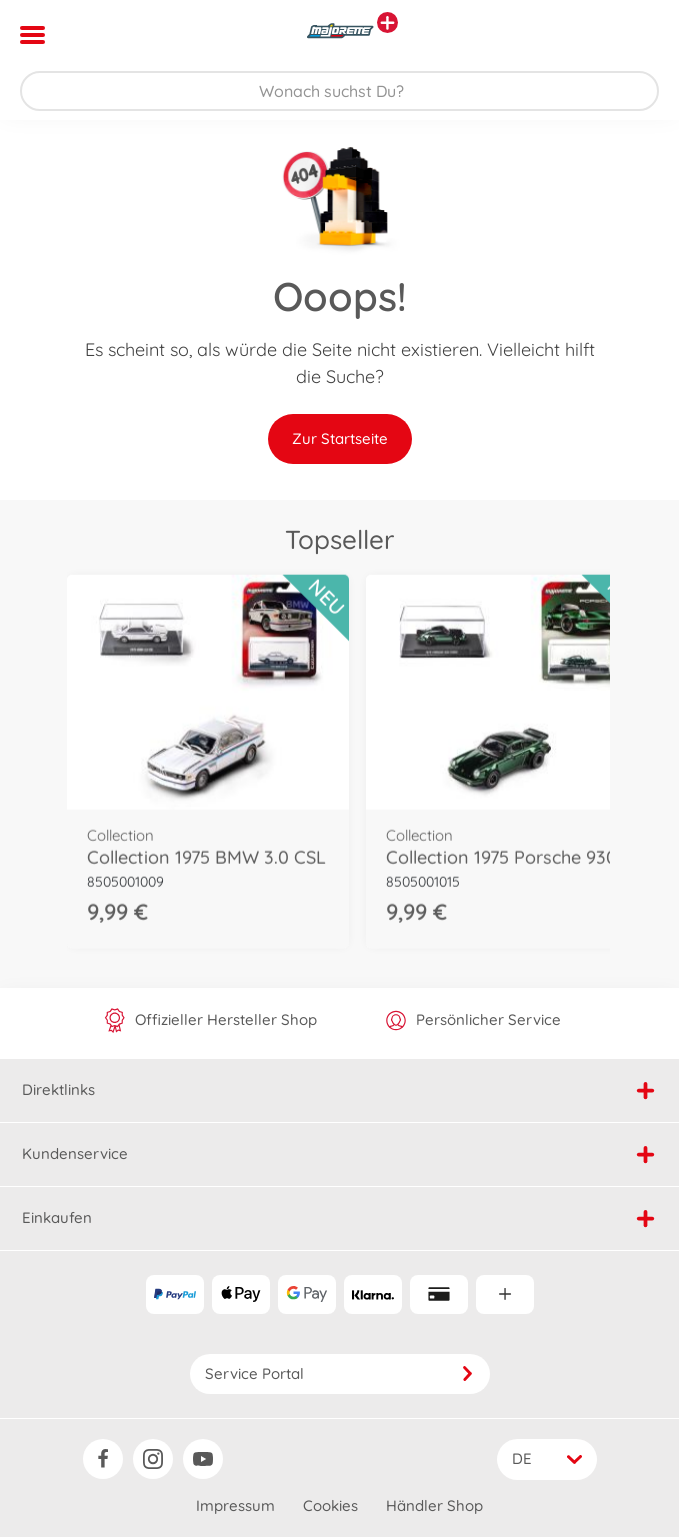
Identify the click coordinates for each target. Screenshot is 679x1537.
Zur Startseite (340, 438)
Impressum (235, 1505)
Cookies (330, 1505)
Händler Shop (434, 1505)
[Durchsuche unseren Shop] (339, 91)
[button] (635, 35)
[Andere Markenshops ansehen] (387, 22)
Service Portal (340, 1373)
